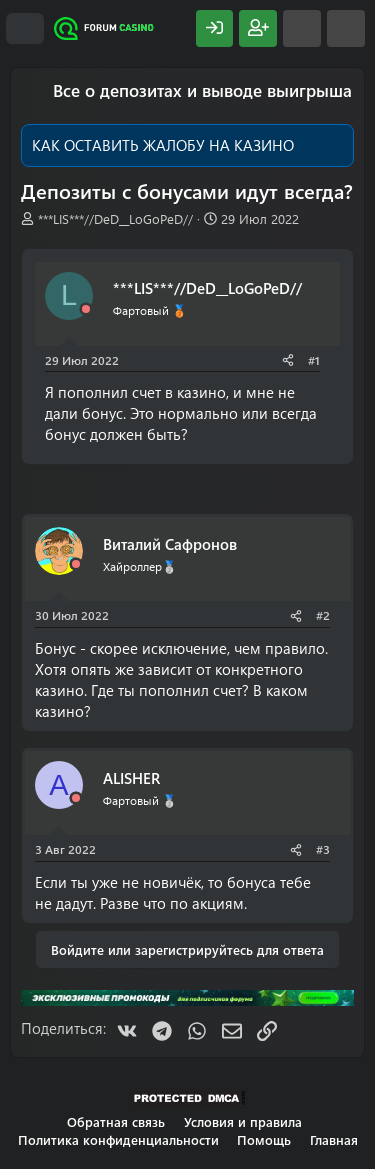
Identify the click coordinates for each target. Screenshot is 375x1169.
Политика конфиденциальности (118, 1139)
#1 (314, 360)
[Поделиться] (288, 360)
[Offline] (86, 309)
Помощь (264, 1139)
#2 (323, 615)
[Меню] (25, 29)
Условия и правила (243, 1121)
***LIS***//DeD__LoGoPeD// (115, 218)
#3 (323, 849)
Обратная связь (116, 1121)
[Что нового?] (302, 28)
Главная (334, 1139)
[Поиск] (346, 28)
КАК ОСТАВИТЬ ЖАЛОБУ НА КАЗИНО (163, 145)
